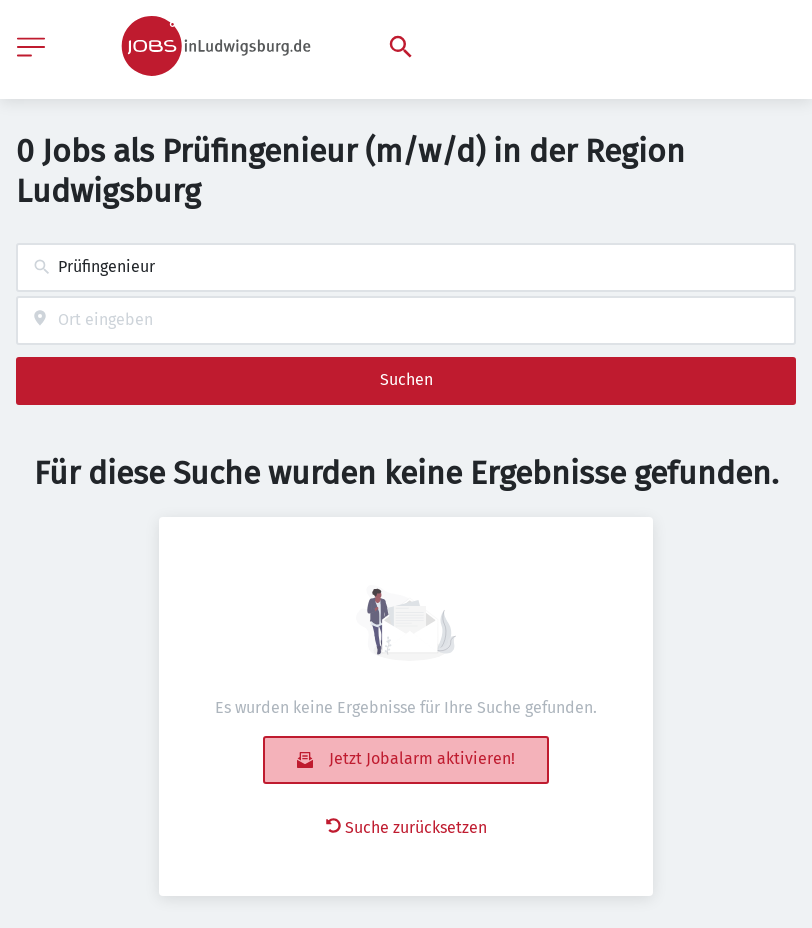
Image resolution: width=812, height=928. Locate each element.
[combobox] (406, 267)
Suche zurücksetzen (406, 827)
